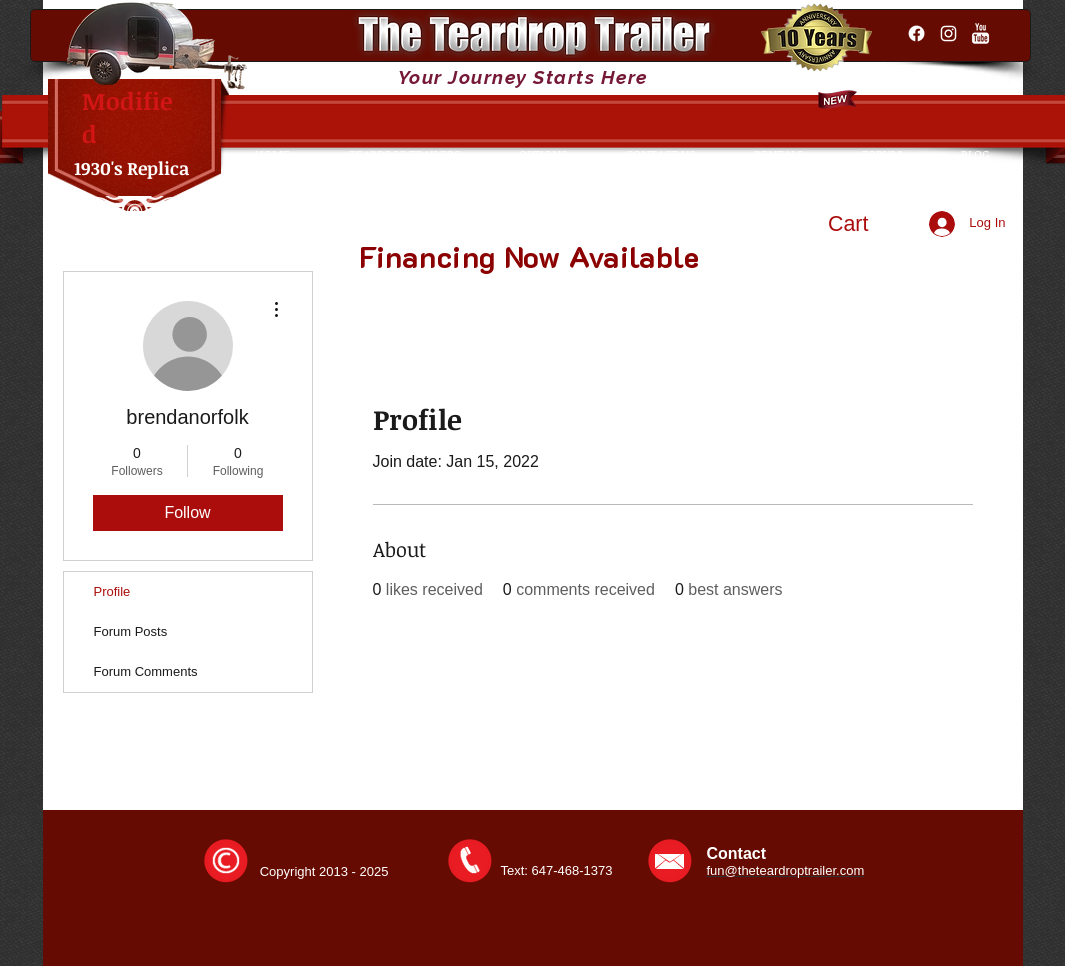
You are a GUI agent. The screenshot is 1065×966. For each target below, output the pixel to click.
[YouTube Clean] (980, 33)
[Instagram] (948, 33)
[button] (867, 223)
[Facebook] (916, 33)
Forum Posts (131, 631)
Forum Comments (146, 671)
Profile (112, 591)
